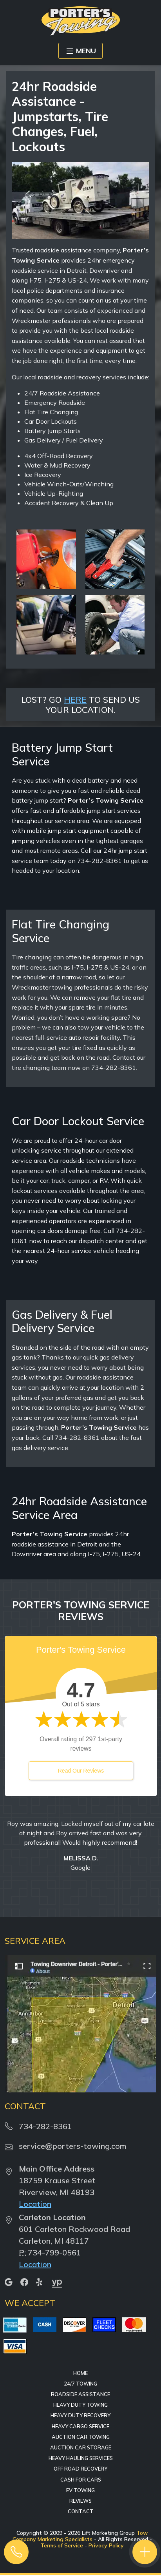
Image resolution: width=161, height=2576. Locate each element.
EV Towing (80, 2490)
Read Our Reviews (81, 1770)
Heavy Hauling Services (81, 2458)
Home (80, 2373)
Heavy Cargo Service (80, 2426)
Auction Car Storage (80, 2447)
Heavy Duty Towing (80, 2405)
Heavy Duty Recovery (80, 2415)
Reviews (80, 2501)
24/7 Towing (80, 2383)
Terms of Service (61, 2545)
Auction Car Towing (81, 2437)
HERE (75, 699)
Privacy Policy (106, 2545)
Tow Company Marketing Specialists (80, 2536)
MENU (80, 51)
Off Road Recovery (80, 2468)
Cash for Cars (80, 2479)
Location (35, 2204)
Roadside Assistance (80, 2394)
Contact (81, 2511)
